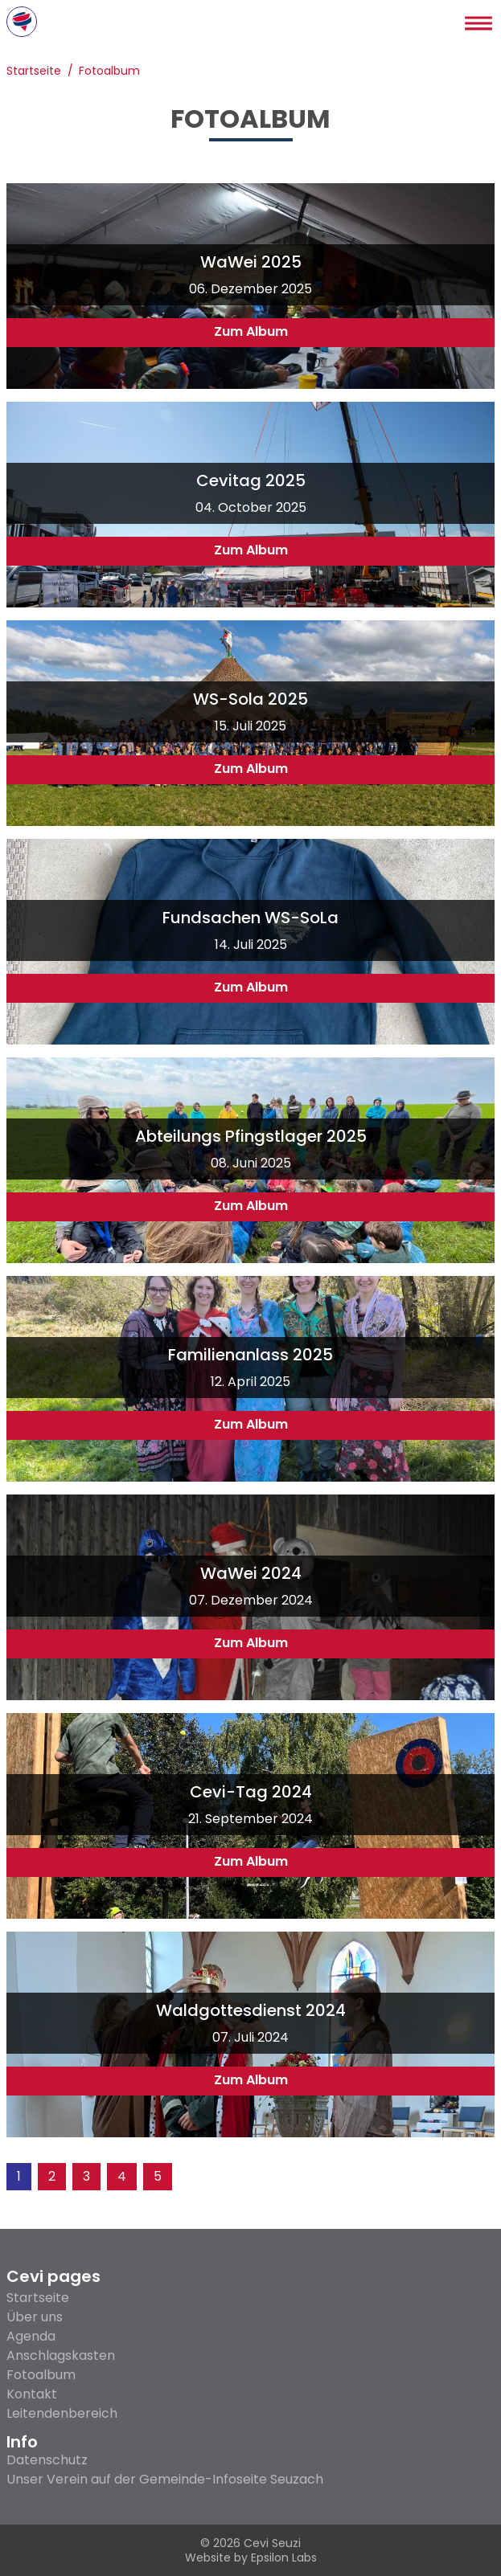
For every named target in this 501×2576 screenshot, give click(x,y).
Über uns (34, 2317)
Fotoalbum (109, 72)
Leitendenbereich (61, 2413)
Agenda (30, 2336)
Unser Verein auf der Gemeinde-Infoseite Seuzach (164, 2479)
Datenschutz (47, 2460)
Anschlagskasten (60, 2355)
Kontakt (31, 2394)
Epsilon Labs (284, 2557)
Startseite (33, 72)
